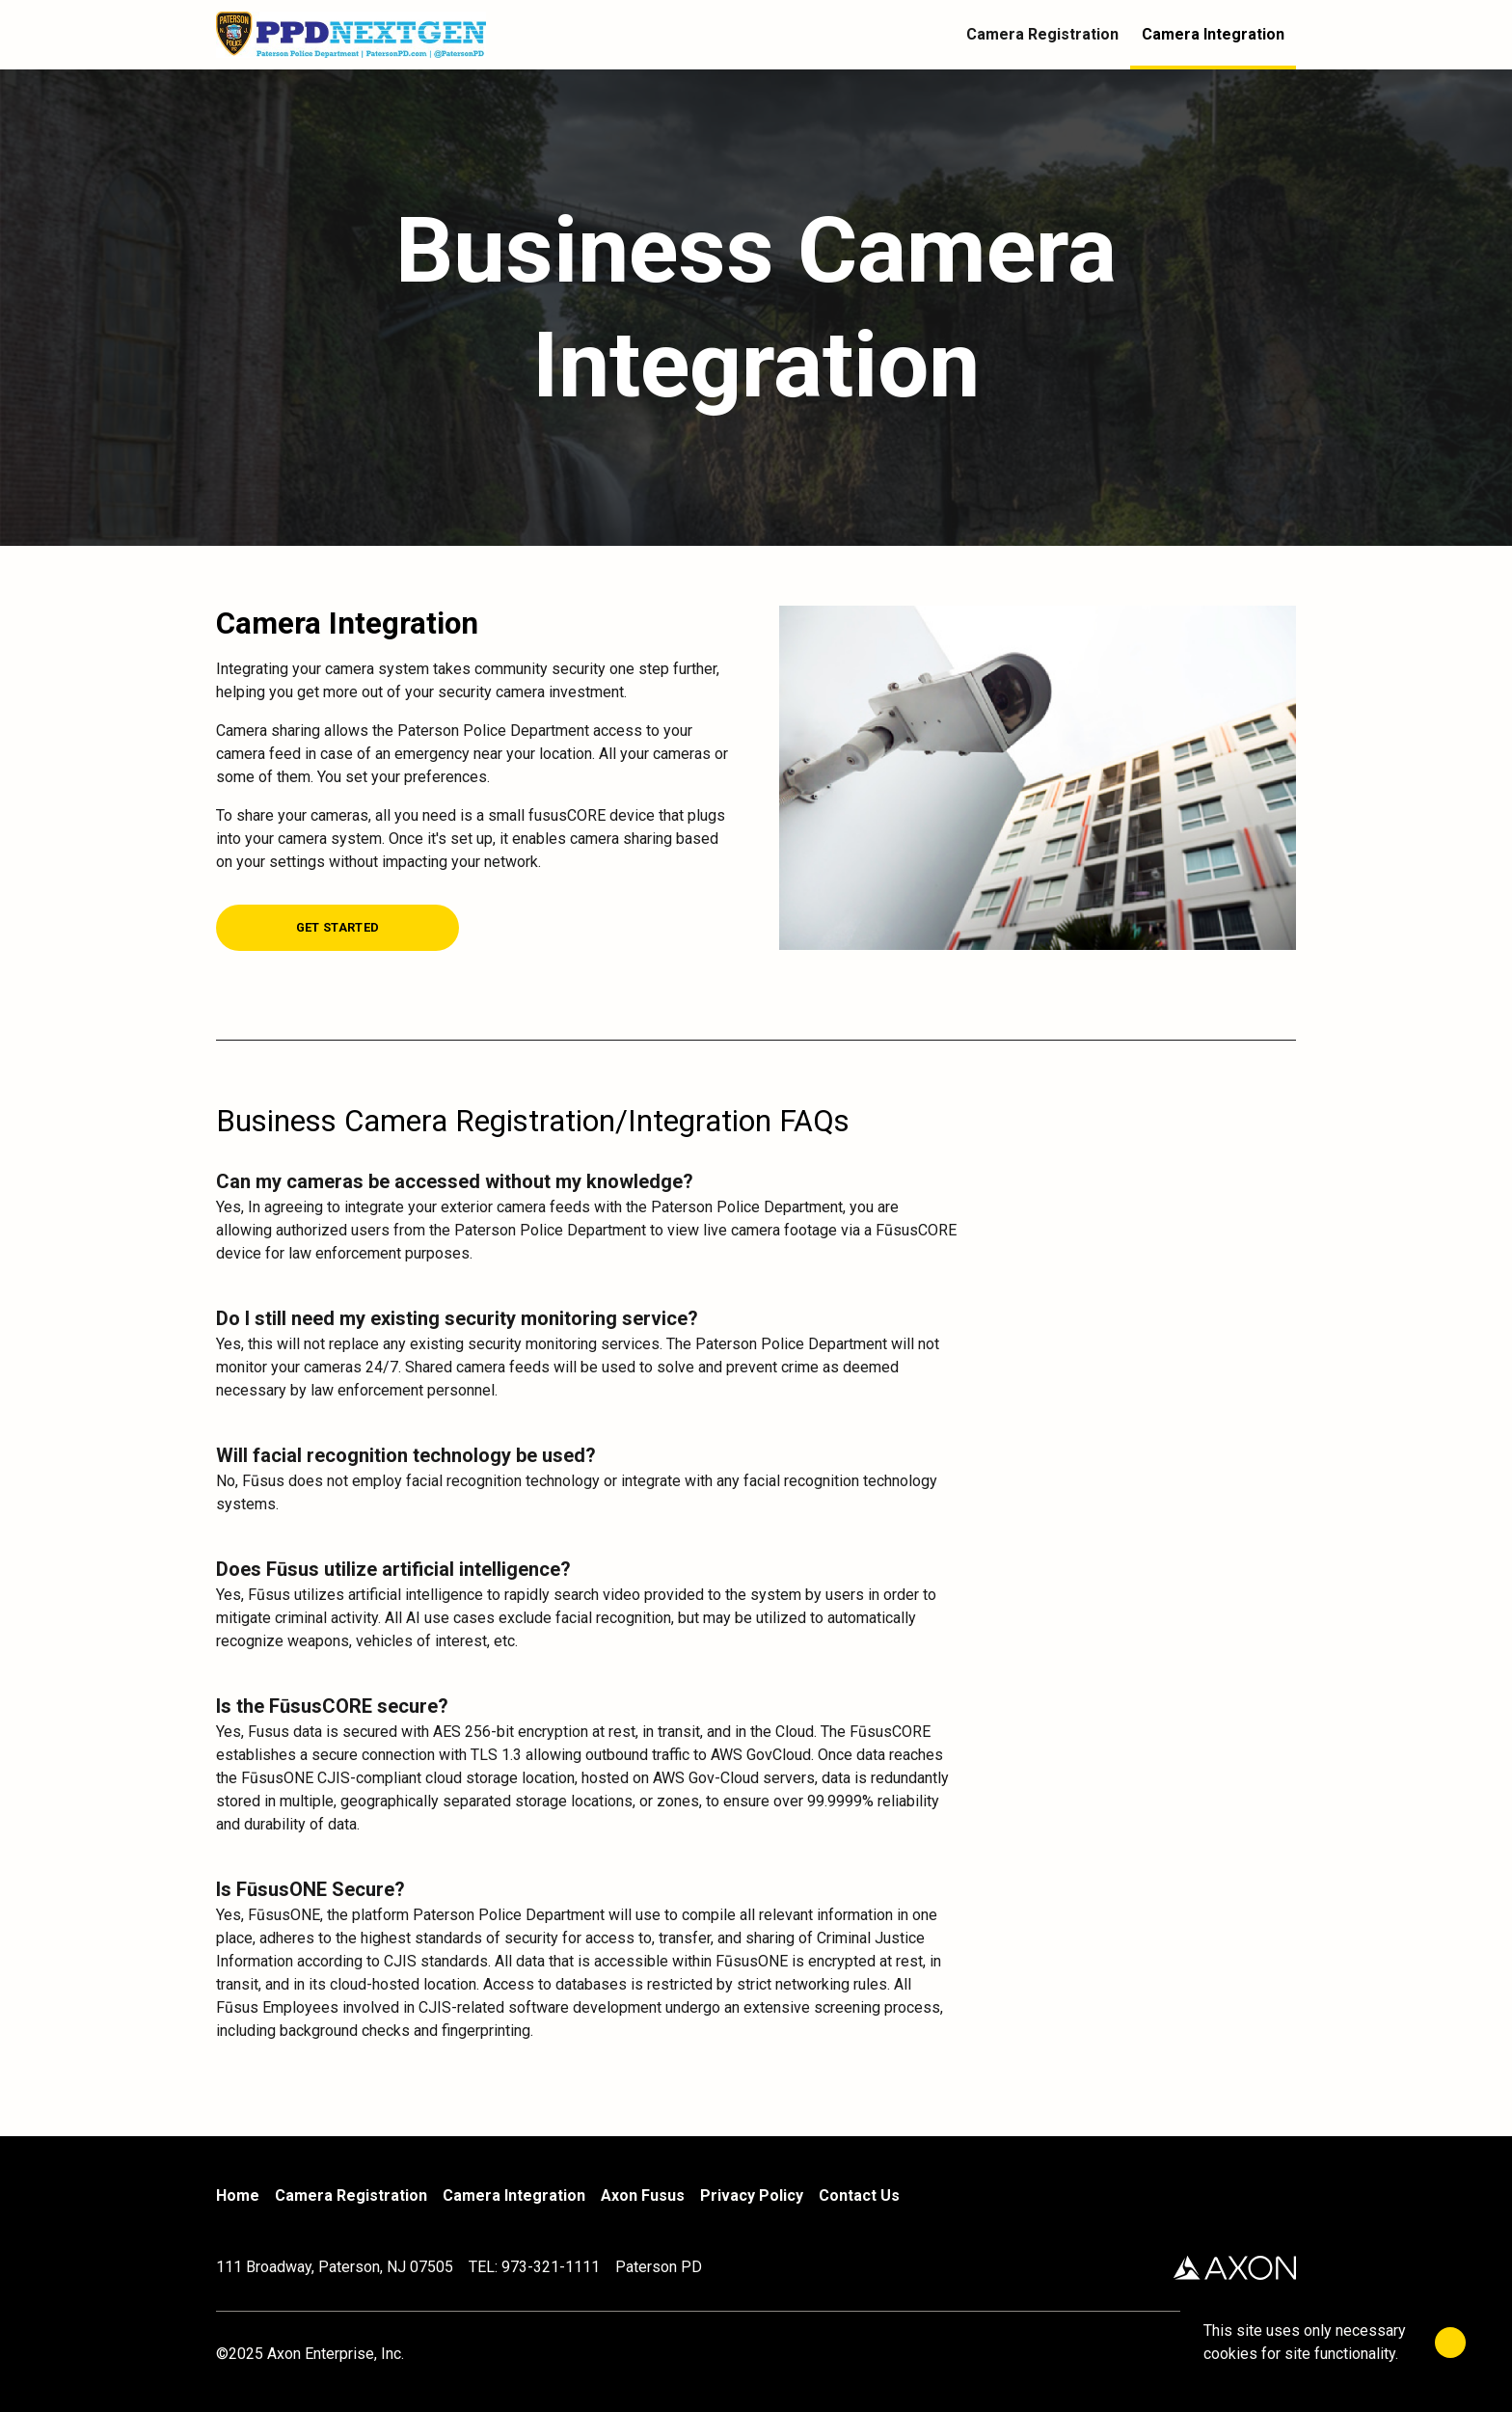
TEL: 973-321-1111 (534, 2267)
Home (237, 2195)
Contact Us (859, 2195)
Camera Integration (514, 2195)
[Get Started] (337, 926)
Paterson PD (658, 2267)
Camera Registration (351, 2195)
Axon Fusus (643, 2195)
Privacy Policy (751, 2195)
